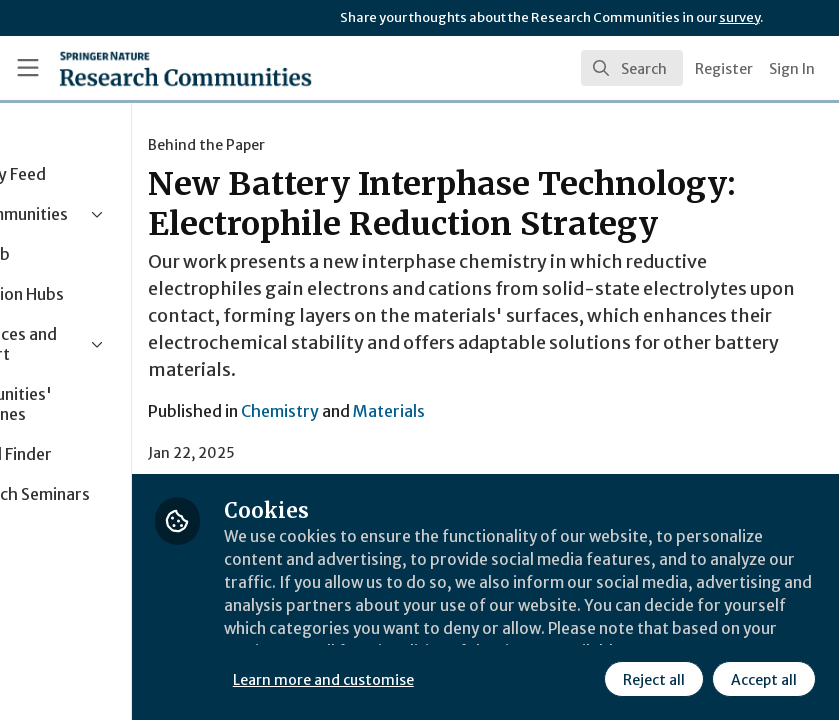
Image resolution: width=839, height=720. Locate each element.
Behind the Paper (330, 145)
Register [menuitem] (724, 69)
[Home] (144, 68)
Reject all (653, 679)
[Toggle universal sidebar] (28, 68)
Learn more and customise (447, 679)
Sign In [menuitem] (792, 69)
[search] (632, 68)
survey (739, 17)
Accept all (763, 679)
